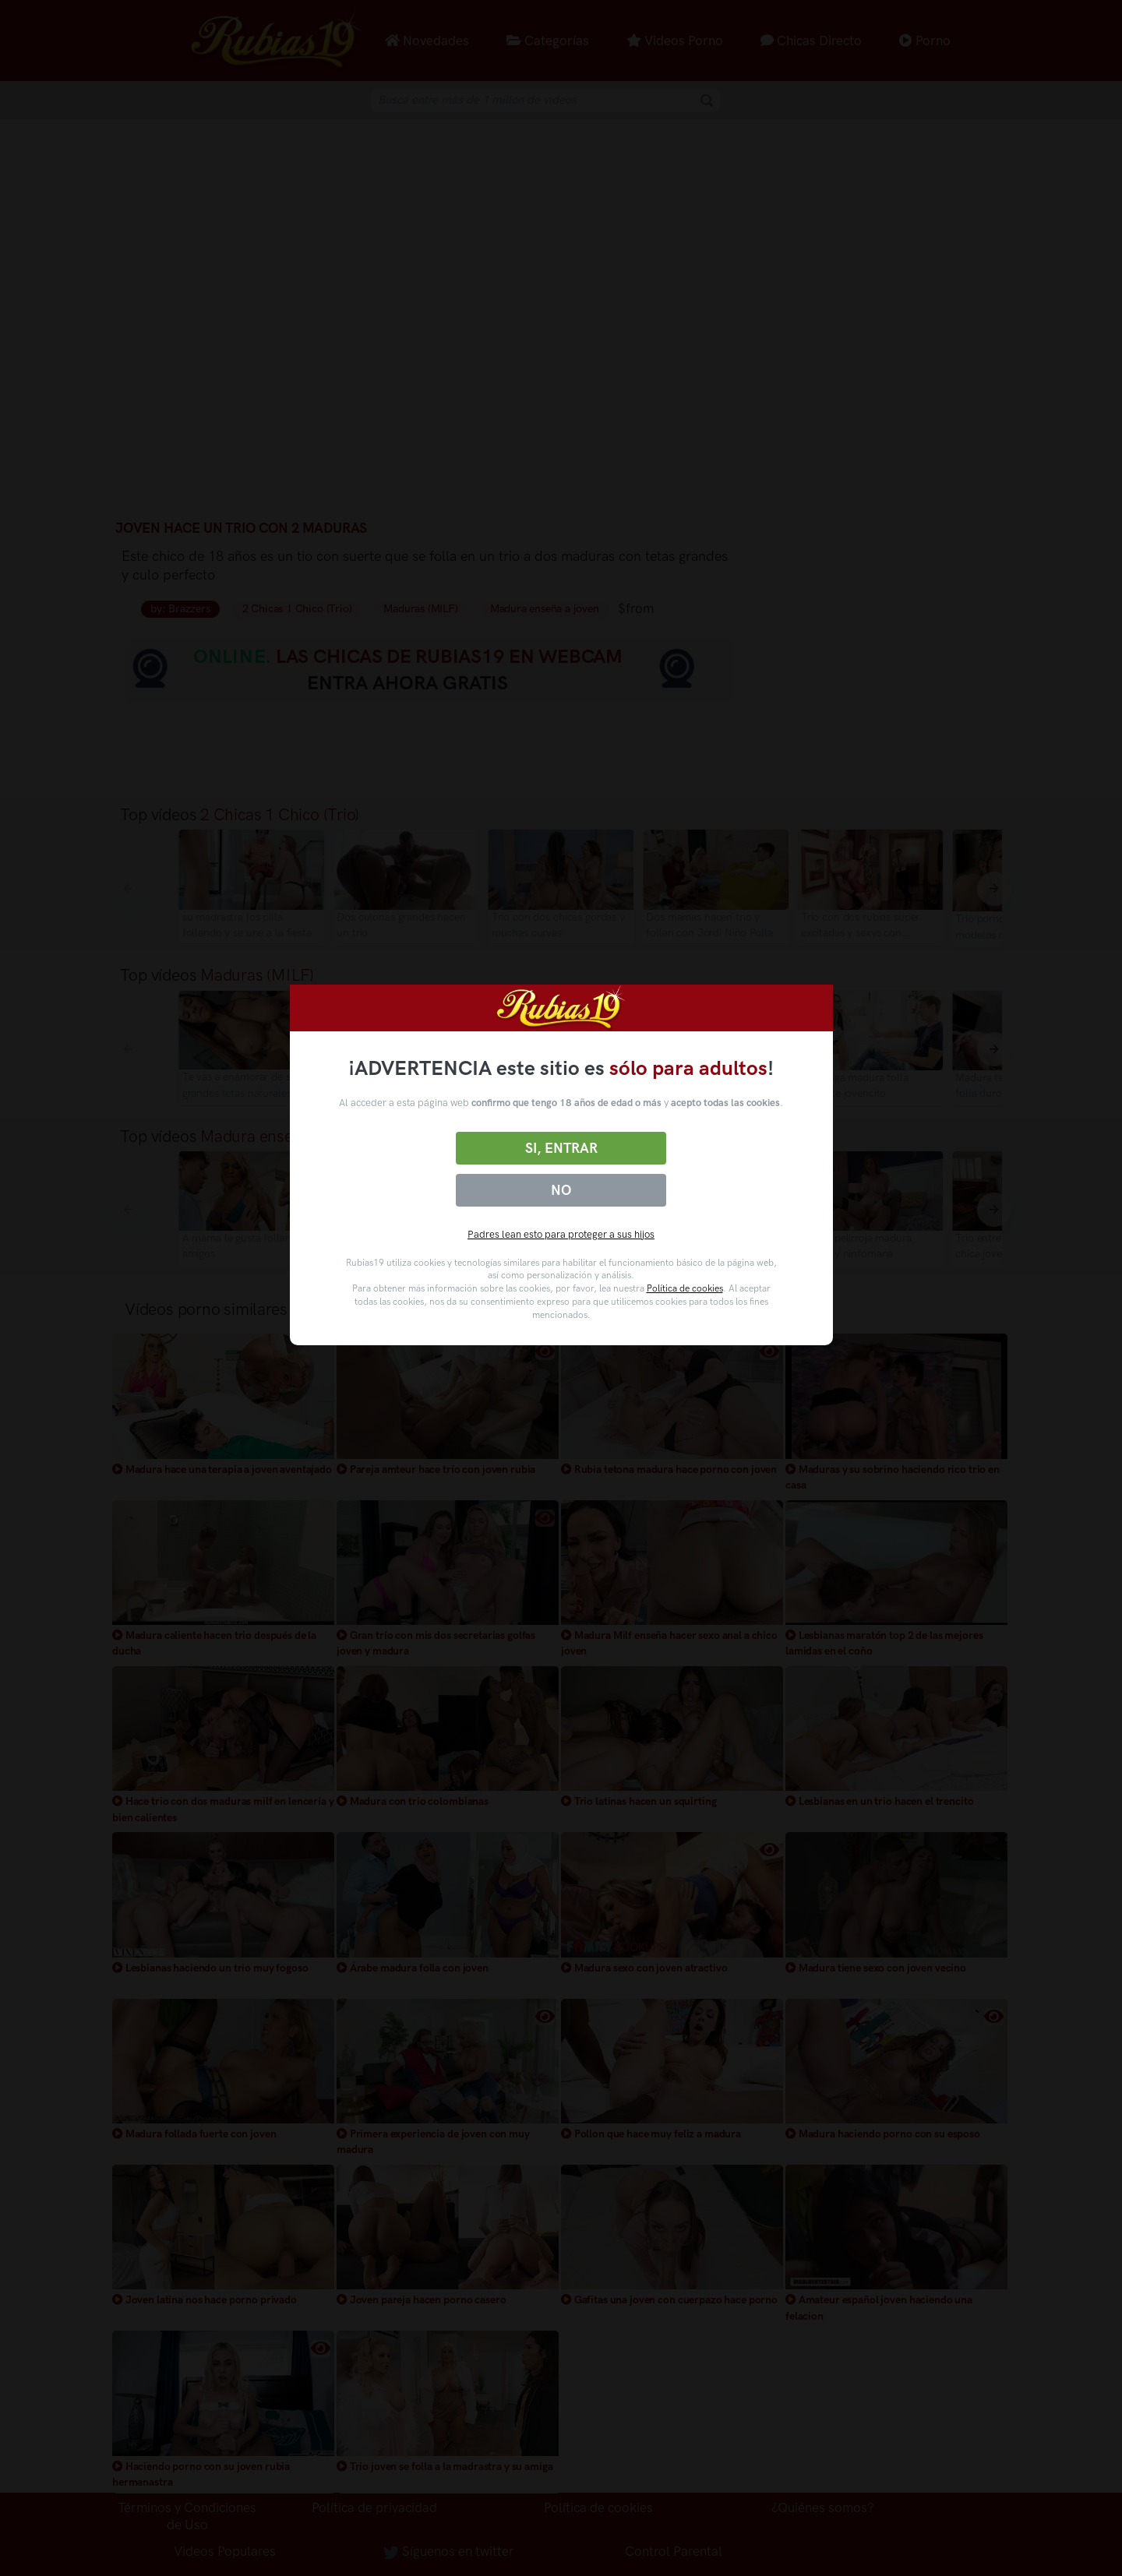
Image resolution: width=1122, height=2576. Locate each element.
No (561, 1190)
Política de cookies (685, 1288)
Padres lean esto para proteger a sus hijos (561, 1234)
